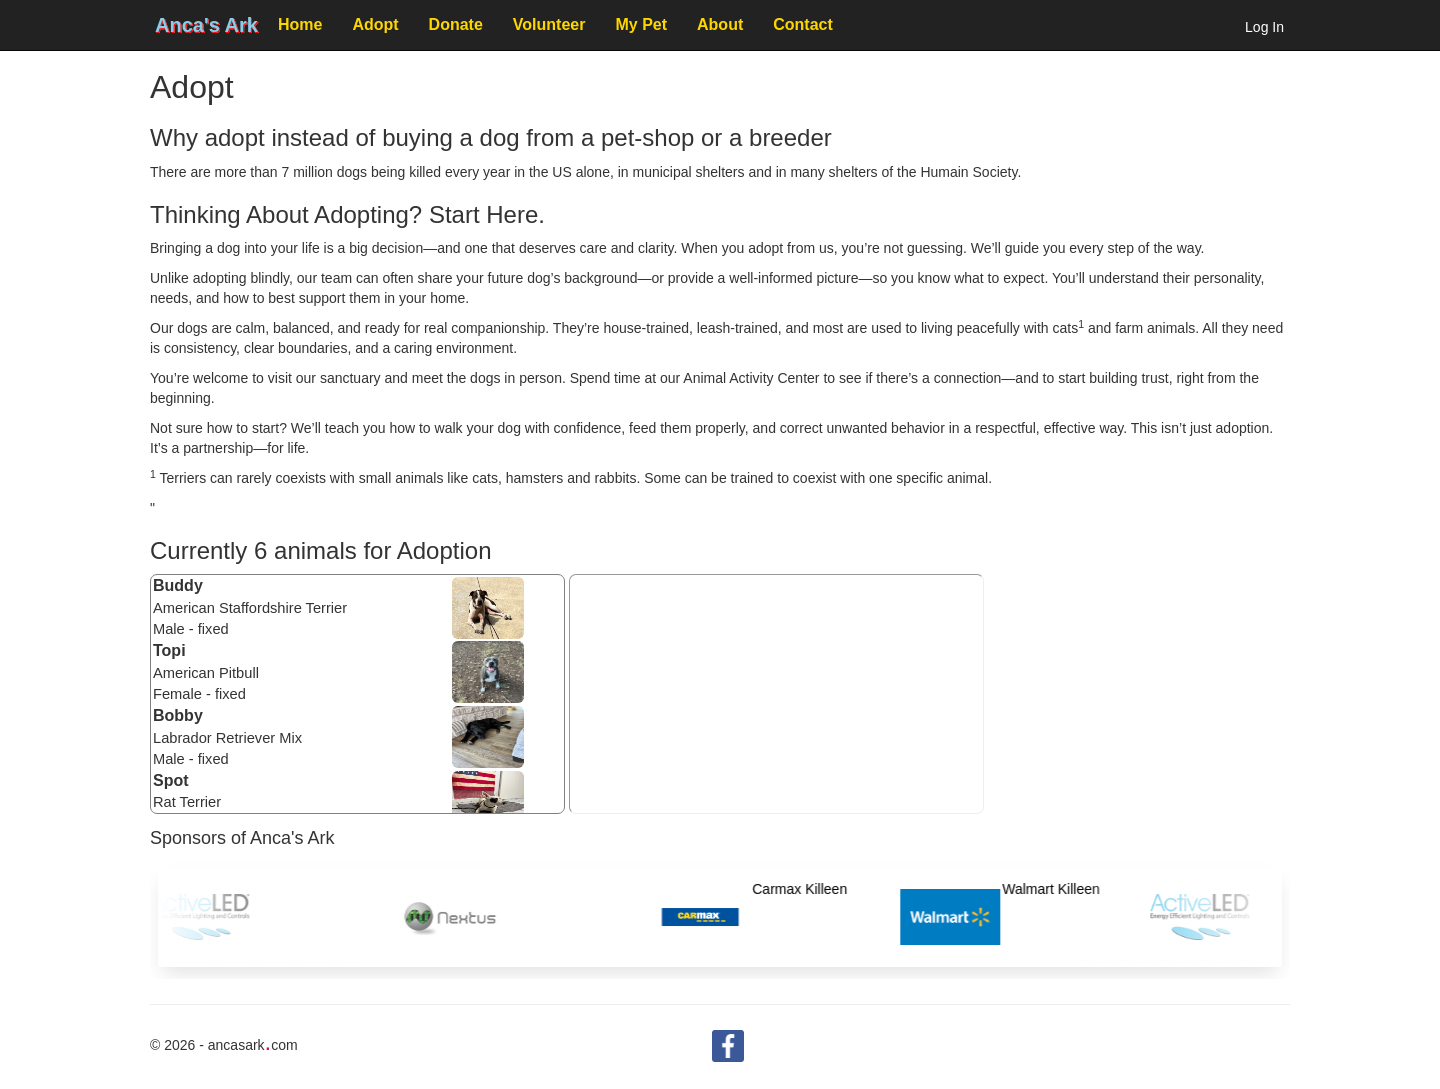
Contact (803, 24)
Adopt (375, 24)
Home (300, 24)
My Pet (641, 24)
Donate (456, 24)
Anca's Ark (206, 25)
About (720, 24)
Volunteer (549, 24)
